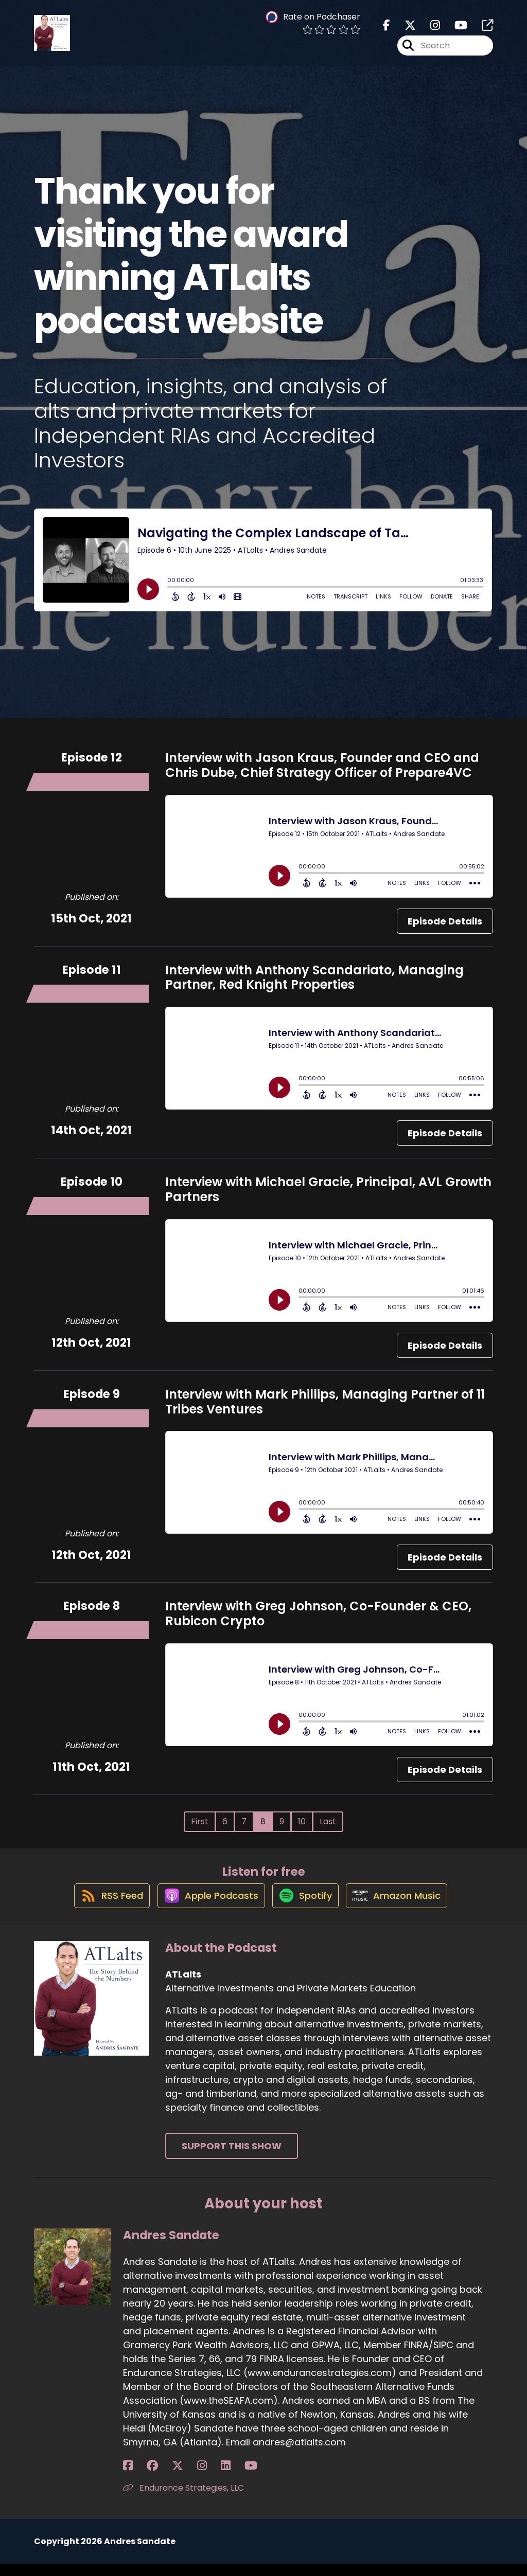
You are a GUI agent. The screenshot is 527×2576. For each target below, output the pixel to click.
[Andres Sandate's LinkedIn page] (178, 2478)
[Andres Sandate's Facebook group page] (140, 2478)
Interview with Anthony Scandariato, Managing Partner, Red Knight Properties (314, 977)
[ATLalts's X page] (404, 31)
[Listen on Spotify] (306, 1906)
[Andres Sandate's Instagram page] (166, 2478)
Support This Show (232, 2157)
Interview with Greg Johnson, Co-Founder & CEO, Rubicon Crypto (318, 1613)
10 (302, 1821)
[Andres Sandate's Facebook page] (128, 2478)
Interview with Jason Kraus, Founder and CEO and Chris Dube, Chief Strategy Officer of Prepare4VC (322, 765)
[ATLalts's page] (481, 31)
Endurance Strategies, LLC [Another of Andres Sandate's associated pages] (183, 2500)
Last (328, 1821)
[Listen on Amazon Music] (404, 1906)
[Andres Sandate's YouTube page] (191, 2478)
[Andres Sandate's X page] (154, 2478)
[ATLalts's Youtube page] (454, 31)
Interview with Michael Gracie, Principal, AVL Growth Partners (328, 1189)
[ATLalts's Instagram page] (429, 31)
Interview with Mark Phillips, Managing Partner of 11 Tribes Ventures (325, 1402)
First (199, 1821)
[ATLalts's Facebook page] (386, 31)
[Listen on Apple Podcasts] (205, 1906)
